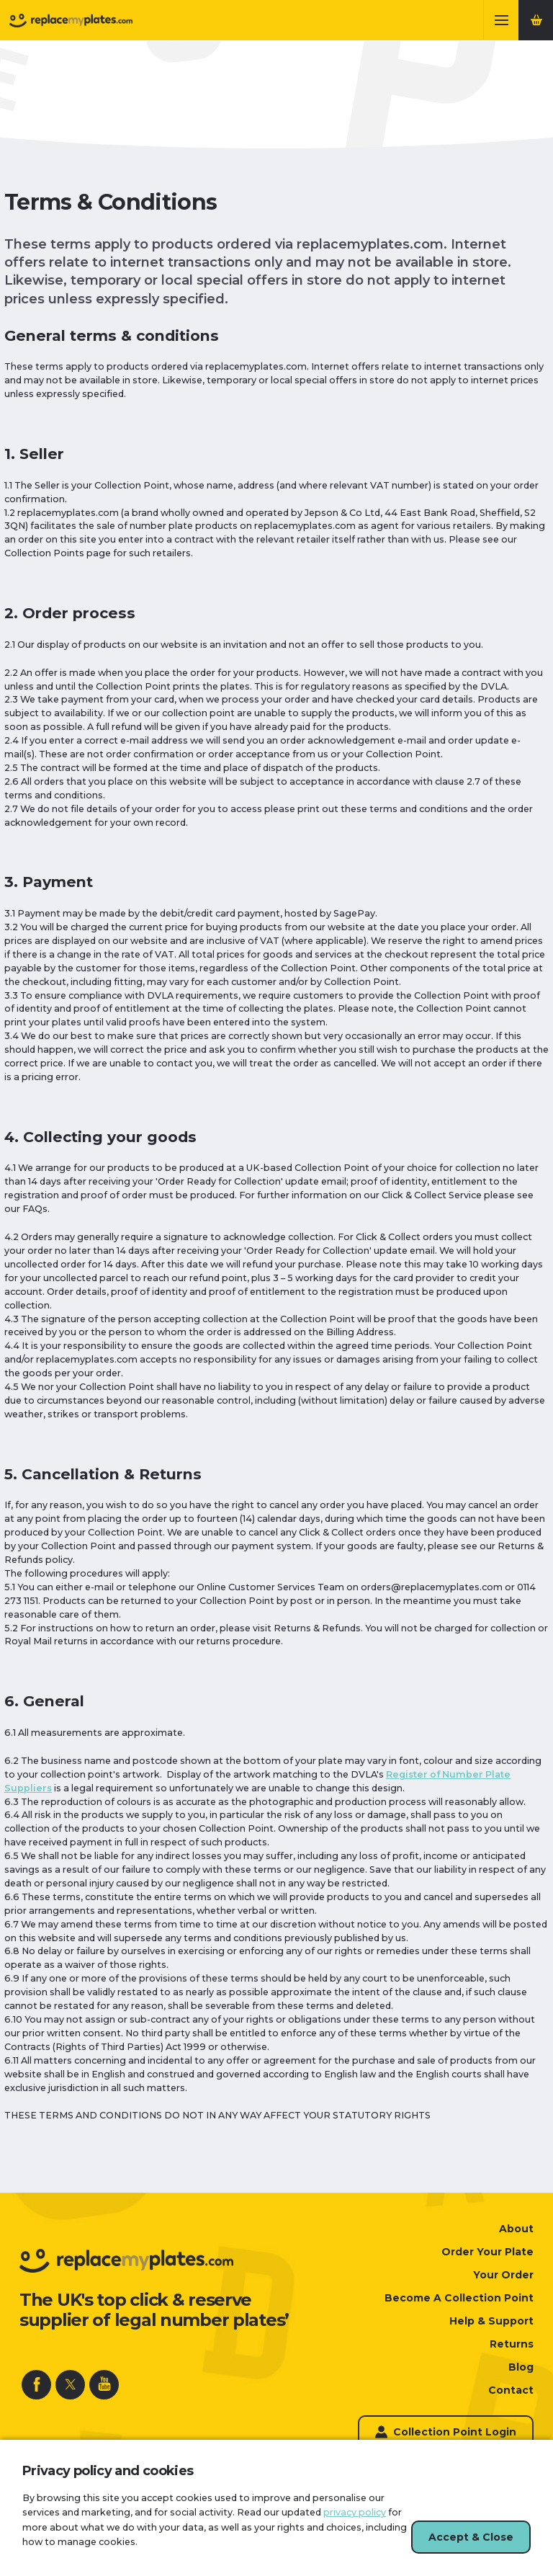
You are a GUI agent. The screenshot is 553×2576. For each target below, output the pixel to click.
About (516, 2228)
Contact (511, 2390)
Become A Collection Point (459, 2297)
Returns (512, 2343)
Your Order (503, 2274)
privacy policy (354, 2512)
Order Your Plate (487, 2251)
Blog (521, 2367)
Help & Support (491, 2320)
